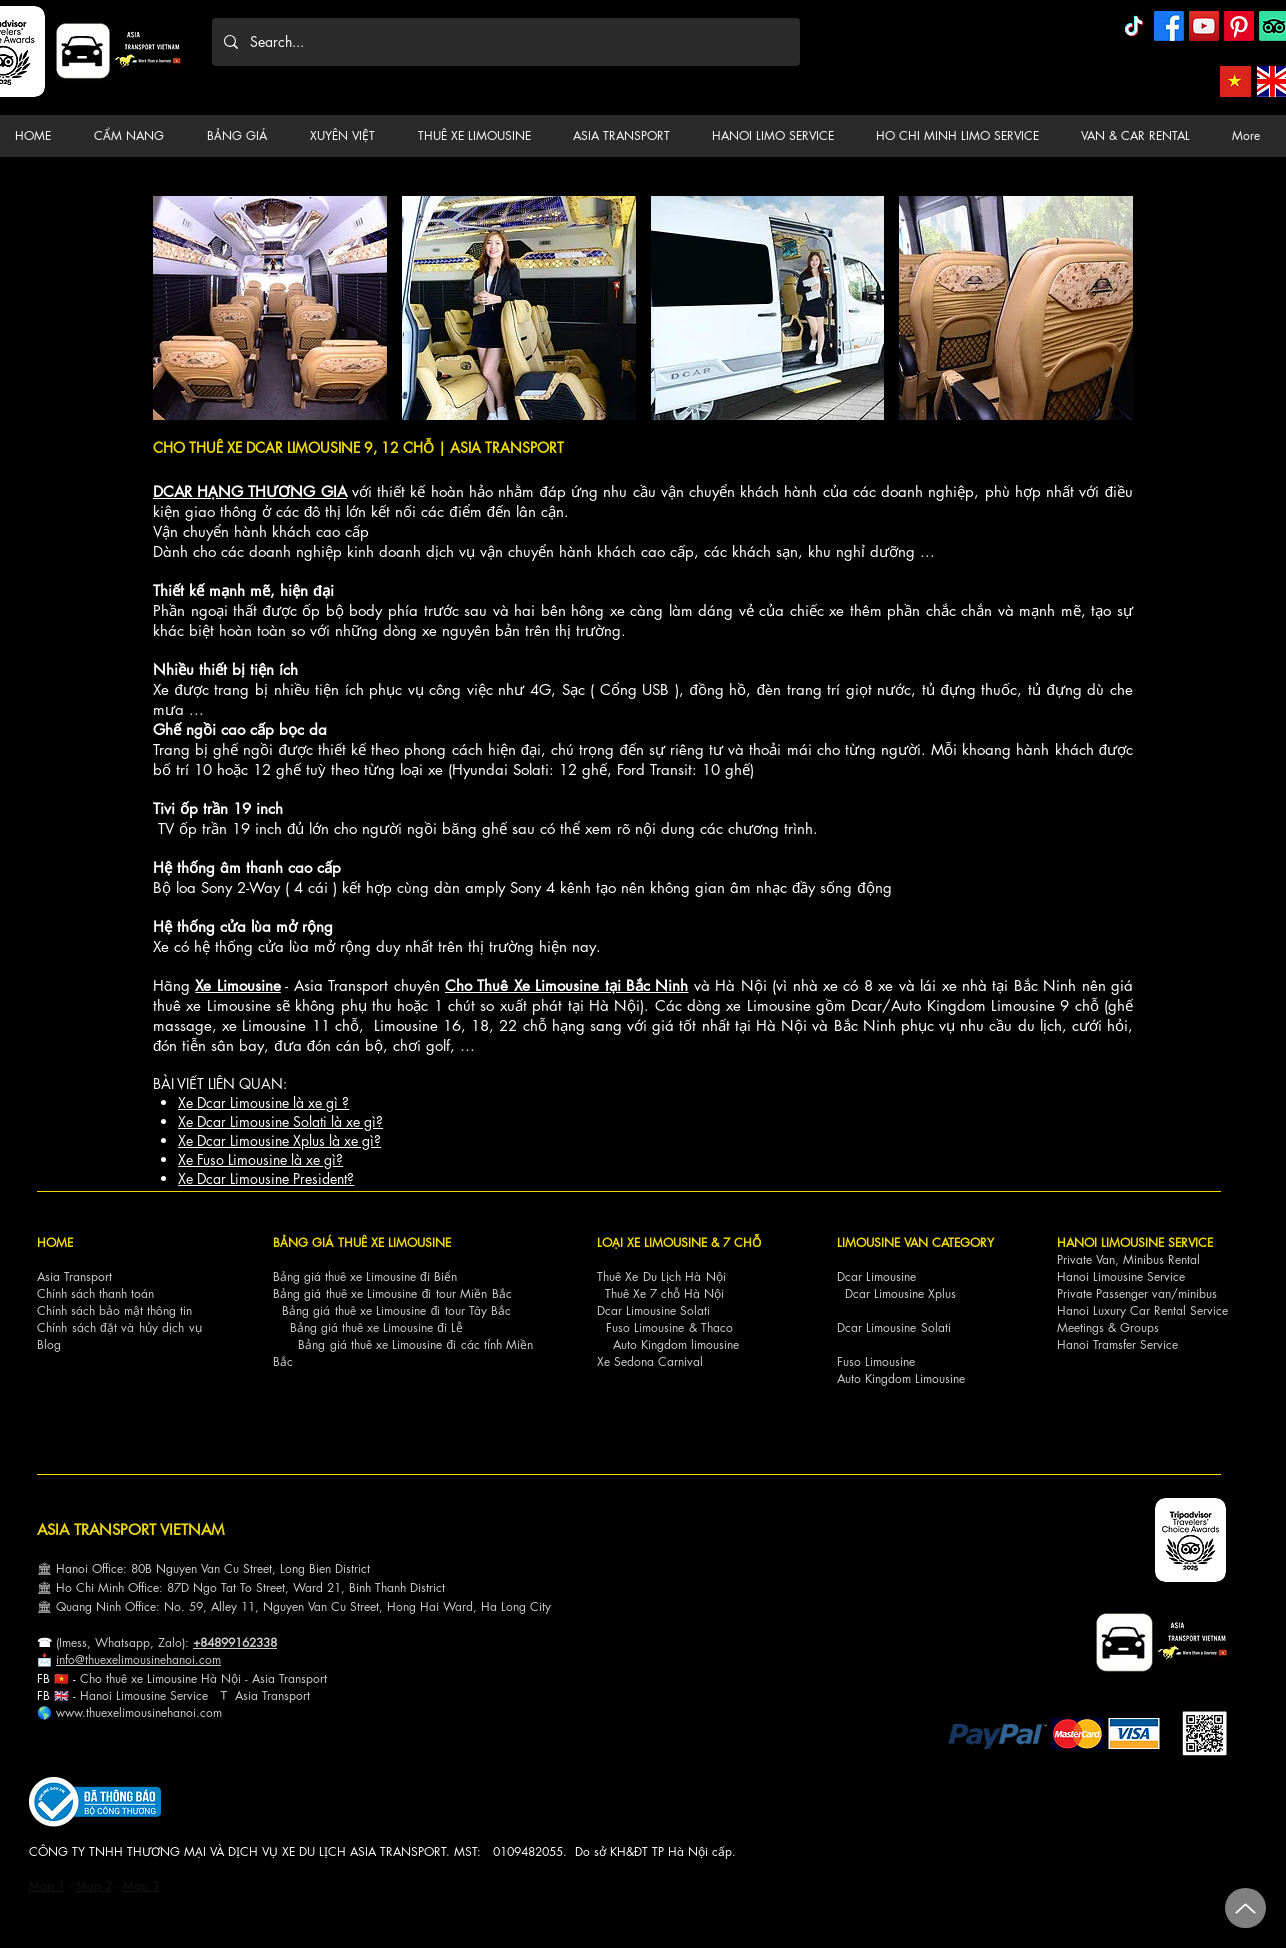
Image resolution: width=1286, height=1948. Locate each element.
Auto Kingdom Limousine (901, 1378)
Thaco (717, 1327)
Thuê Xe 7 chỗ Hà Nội (664, 1293)
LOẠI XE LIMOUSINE (652, 1242)
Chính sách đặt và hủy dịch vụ (119, 1327)
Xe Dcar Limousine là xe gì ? (263, 1102)
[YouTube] (1204, 26)
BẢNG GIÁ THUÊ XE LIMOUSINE (362, 1242)
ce (202, 1695)
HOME (55, 1242)
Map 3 (141, 1885)
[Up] (1245, 1908)
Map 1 (47, 1885)
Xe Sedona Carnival (650, 1361)
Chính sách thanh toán (95, 1293)
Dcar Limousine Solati (653, 1310)
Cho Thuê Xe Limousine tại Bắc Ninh (567, 985)
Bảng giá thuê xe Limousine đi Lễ (376, 1327)
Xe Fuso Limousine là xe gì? (260, 1159)
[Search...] (504, 42)
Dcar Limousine (876, 1276)
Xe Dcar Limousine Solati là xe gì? (280, 1121)
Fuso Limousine (645, 1327)
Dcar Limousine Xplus (900, 1293)
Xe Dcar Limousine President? (266, 1178)
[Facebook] (1169, 26)
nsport (294, 1695)
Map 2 (94, 1885)
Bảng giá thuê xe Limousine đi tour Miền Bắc (392, 1293)
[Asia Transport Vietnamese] (1235, 81)
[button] (134, 136)
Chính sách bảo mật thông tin (114, 1310)
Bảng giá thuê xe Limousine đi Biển (365, 1276)
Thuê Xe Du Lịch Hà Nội (661, 1276)
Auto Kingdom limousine (676, 1344)
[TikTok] (1134, 26)
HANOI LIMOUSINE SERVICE (1135, 1242)
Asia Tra (256, 1695)
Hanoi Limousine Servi (138, 1695)
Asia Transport (74, 1276)
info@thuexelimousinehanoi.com (138, 1659)
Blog (49, 1344)
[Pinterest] (1239, 26)
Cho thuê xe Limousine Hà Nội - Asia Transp (196, 1678)
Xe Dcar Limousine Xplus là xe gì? (279, 1140)
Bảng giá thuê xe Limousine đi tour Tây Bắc (397, 1310)
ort (320, 1678)
